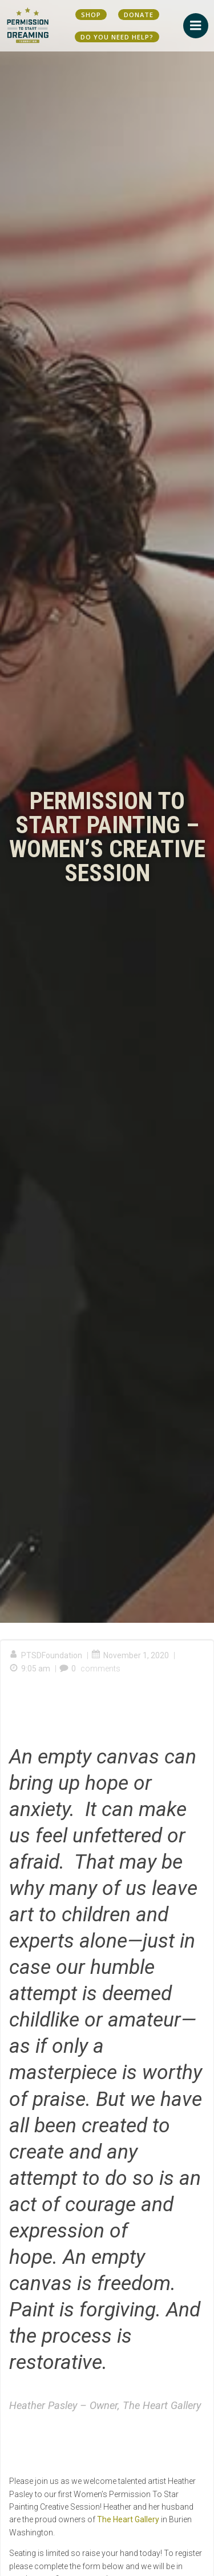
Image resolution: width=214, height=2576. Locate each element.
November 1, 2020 (130, 1655)
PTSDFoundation (45, 1655)
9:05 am (29, 1668)
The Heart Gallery (128, 2519)
